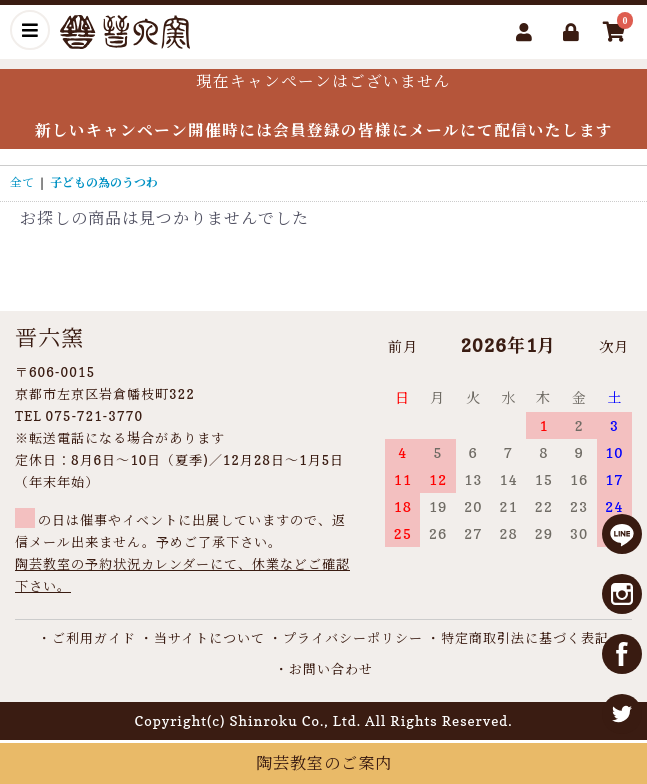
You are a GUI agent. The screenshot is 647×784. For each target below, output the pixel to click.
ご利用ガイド (94, 638)
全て (22, 182)
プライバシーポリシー (353, 638)
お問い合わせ (331, 669)
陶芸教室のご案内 (324, 763)
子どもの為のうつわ (104, 182)
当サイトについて (209, 638)
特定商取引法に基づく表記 (525, 638)
